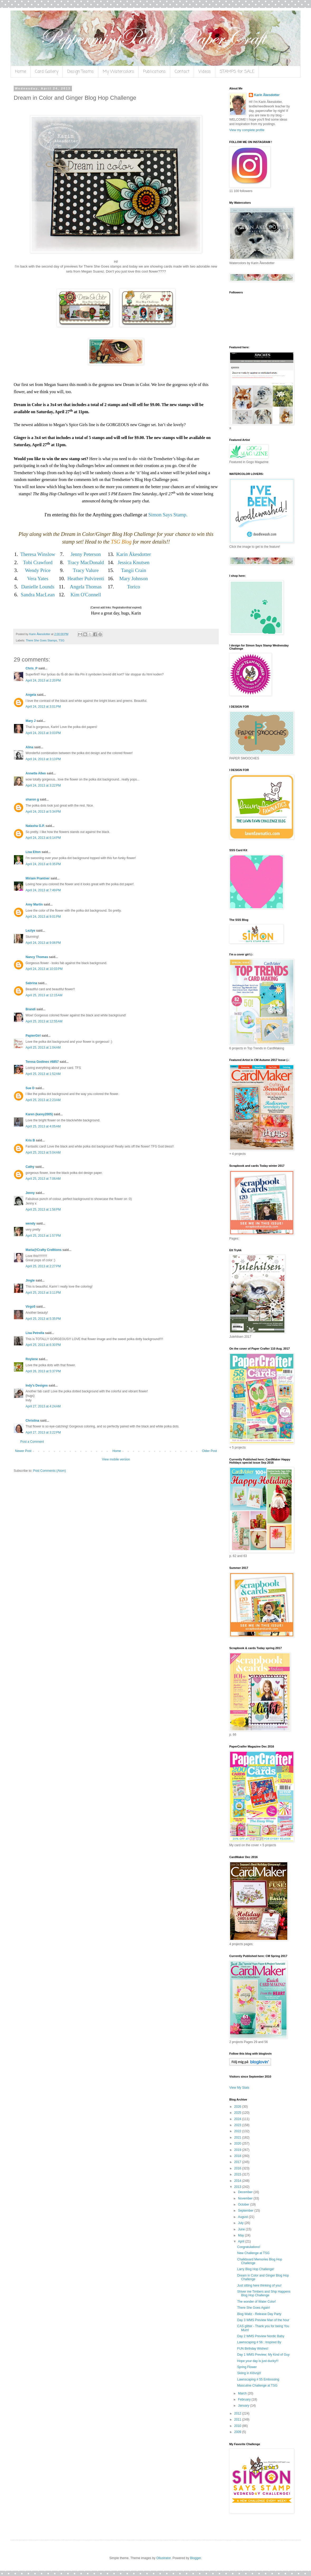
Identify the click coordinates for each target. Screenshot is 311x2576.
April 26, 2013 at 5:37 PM (43, 1371)
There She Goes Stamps (41, 640)
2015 (238, 2174)
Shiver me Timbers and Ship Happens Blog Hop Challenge (263, 2293)
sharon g (32, 799)
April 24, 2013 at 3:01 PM (43, 706)
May (241, 2235)
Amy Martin (34, 904)
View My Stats (239, 2087)
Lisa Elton (33, 852)
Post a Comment (32, 1442)
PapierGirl (33, 1035)
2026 (238, 2106)
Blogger (195, 2558)
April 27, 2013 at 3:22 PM (43, 1432)
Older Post (209, 1451)
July (241, 2223)
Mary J (31, 721)
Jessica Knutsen (133, 562)
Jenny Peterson (86, 554)
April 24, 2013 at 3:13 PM (43, 759)
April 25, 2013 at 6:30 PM (43, 1345)
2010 (238, 2426)
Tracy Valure (86, 570)
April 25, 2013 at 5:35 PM (43, 1319)
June (242, 2229)
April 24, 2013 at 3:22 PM (43, 785)
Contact (182, 72)
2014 (238, 2181)
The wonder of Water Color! (256, 2301)
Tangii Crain (133, 570)
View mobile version (116, 1459)
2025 (238, 2113)
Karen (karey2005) (39, 1114)
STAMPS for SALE (237, 72)
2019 (238, 2150)
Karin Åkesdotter (133, 554)
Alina (29, 747)
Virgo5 (30, 1306)
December (246, 2192)
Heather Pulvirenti (85, 578)
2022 (238, 2131)
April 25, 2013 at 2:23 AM (43, 1100)
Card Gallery (46, 72)
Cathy (30, 1167)
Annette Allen (36, 773)
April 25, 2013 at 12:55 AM (44, 1021)
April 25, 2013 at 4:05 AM (43, 1126)
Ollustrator (163, 2558)
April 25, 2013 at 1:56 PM (43, 1209)
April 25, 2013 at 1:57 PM (43, 1235)
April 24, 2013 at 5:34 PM (43, 811)
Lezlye (30, 930)
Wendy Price (38, 570)
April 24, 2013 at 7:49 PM (43, 890)
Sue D (30, 1088)
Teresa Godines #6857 (42, 1062)
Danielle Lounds (37, 586)
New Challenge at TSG (253, 2253)
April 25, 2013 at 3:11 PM (43, 1292)
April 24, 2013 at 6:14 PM (43, 838)
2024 (238, 2119)
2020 (238, 2143)
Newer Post (23, 1451)
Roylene (32, 1359)
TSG (61, 640)
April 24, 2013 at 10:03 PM (44, 969)
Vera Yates (37, 578)
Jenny (30, 1193)
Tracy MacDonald (85, 562)
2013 (238, 2187)
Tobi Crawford (37, 562)
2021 (238, 2137)
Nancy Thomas (37, 957)
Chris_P (31, 668)
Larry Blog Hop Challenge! (255, 2269)
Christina (32, 1420)
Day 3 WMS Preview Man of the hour (263, 2320)
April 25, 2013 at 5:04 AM (43, 1152)
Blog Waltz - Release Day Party (259, 2314)
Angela (31, 695)
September (246, 2210)
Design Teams (80, 72)
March (243, 2393)
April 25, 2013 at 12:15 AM (44, 995)
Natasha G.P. (35, 826)
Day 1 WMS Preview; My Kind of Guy (263, 2354)
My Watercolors (118, 72)
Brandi (31, 1009)
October (244, 2204)
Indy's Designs (37, 1385)
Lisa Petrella (35, 1333)
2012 (238, 2413)
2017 (238, 2162)
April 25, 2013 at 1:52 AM (43, 1074)
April (241, 2241)
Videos (204, 72)
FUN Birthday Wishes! (252, 2348)
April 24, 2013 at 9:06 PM (43, 943)
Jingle (30, 1280)
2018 (238, 2156)
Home (20, 72)
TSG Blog (121, 542)
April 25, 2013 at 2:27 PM (43, 1266)
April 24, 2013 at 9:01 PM (43, 916)
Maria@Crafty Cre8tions (43, 1250)
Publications (154, 72)
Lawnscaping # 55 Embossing (258, 2379)
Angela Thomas (86, 586)
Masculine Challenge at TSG (257, 2385)
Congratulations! (248, 2247)
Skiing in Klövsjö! (249, 2373)
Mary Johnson (133, 578)
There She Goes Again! (253, 2308)
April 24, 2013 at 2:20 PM (43, 680)
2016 (238, 2168)
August (243, 2217)
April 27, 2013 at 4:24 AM (43, 1406)
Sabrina (31, 983)
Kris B (30, 1140)
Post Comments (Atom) (49, 1471)
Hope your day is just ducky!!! (258, 2361)
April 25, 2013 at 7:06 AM (43, 1178)
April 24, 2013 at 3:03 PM (43, 733)
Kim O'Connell (85, 594)
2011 (238, 2419)
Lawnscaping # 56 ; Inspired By (259, 2342)
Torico (133, 586)
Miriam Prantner (38, 878)
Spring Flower (247, 2367)
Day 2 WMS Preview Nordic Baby (260, 2336)
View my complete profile (246, 130)
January (244, 2405)
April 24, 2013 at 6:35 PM (43, 864)
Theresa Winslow (37, 554)
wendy (30, 1223)
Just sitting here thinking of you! (259, 2285)
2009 (238, 2432)
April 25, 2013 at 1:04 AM (43, 1047)
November (246, 2198)
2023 (238, 2125)
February (244, 2399)
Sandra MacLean (38, 594)
